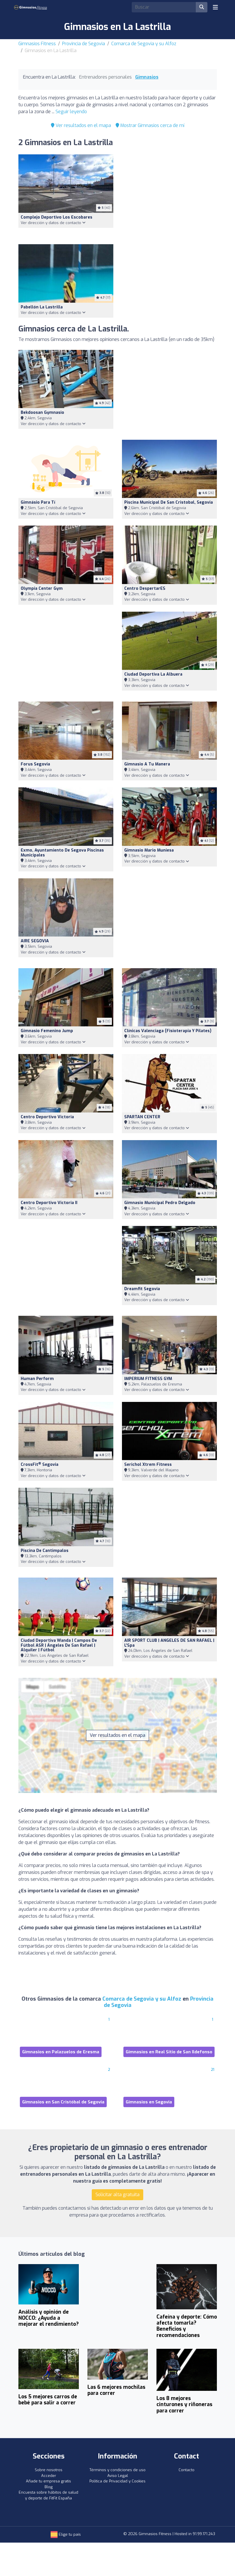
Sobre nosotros (48, 2469)
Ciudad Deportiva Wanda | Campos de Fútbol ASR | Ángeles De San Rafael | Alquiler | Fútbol (59, 1645)
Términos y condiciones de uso (117, 2469)
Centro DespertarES (144, 588)
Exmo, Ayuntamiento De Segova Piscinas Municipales (62, 853)
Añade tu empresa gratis (48, 2481)
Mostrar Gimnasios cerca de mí (150, 125)
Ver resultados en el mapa (81, 125)
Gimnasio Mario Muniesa (149, 850)
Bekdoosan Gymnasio (42, 412)
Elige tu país (66, 2534)
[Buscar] (201, 7)
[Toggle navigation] (215, 7)
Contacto (186, 2469)
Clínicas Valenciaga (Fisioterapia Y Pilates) (167, 1031)
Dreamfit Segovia (142, 1289)
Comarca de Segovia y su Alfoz (143, 44)
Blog (49, 2486)
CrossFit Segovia (39, 1464)
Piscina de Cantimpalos (44, 1550)
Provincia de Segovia (83, 44)
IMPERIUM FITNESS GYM (148, 1378)
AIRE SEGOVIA (35, 941)
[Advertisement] (169, 195)
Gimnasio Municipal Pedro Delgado (159, 1202)
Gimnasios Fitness (37, 44)
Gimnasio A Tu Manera (147, 764)
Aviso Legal (117, 2475)
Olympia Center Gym (42, 588)
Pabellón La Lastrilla (42, 307)
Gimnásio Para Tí (38, 502)
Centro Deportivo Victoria (47, 1117)
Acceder (48, 2475)
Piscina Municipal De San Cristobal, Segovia (168, 502)
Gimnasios (146, 77)
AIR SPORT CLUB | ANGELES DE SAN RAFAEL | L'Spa (169, 1643)
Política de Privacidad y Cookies (117, 2481)
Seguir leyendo (71, 112)
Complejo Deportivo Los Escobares (56, 217)
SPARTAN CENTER (142, 1117)
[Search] (164, 7)
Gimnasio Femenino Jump (47, 1031)
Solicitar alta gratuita (117, 2195)
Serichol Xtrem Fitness (148, 1464)
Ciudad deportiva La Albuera (153, 674)
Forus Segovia (35, 764)
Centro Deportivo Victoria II (49, 1202)
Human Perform (37, 1378)
